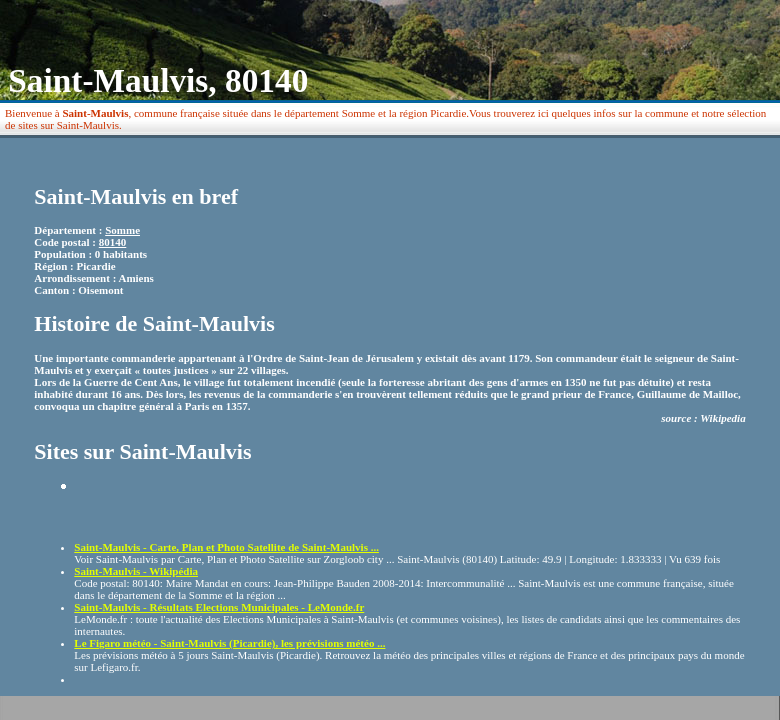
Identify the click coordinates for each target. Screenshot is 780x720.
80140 (113, 242)
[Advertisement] (191, 509)
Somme (122, 230)
